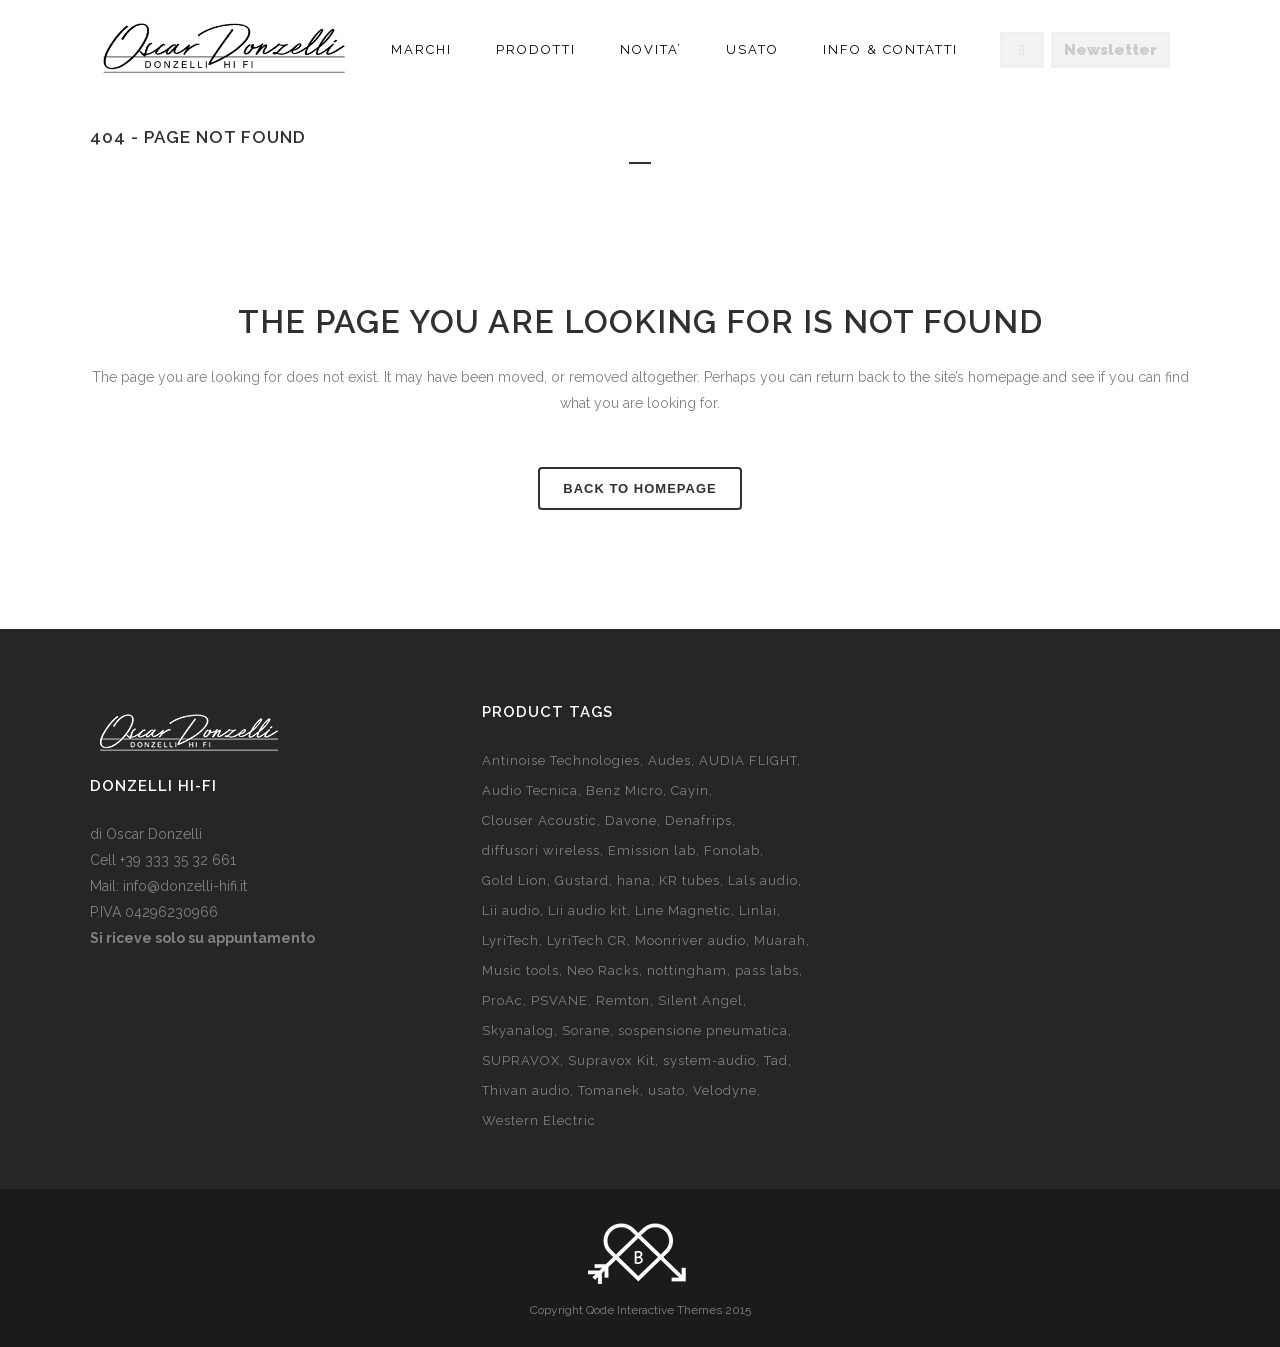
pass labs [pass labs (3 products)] (767, 970)
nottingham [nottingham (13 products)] (687, 970)
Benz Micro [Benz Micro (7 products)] (624, 790)
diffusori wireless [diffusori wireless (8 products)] (541, 850)
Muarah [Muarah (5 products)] (780, 940)
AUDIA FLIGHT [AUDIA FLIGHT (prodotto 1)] (748, 760)
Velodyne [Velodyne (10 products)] (725, 1090)
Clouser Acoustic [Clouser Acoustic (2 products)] (539, 820)
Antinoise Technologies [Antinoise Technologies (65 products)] (561, 760)
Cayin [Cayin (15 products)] (690, 790)
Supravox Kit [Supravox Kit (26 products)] (611, 1060)
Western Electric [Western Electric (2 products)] (539, 1120)
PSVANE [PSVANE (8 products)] (559, 1000)
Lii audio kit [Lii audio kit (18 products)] (587, 910)
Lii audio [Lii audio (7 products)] (511, 910)
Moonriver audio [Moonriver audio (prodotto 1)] (690, 940)
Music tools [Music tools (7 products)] (520, 970)
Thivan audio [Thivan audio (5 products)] (526, 1090)
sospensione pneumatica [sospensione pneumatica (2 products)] (703, 1030)
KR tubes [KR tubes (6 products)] (689, 880)
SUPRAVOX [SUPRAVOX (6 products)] (521, 1060)
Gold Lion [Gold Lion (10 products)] (514, 880)
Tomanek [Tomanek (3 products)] (609, 1090)
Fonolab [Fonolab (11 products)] (732, 850)
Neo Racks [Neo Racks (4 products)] (603, 970)
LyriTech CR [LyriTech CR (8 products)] (587, 940)
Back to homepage (639, 488)
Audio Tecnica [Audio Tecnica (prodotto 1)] (530, 790)
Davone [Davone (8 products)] (631, 820)
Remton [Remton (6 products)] (623, 1000)
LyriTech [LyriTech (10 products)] (510, 940)
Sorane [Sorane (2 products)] (586, 1030)
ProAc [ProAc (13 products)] (502, 1000)
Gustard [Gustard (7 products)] (582, 880)
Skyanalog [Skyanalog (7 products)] (518, 1030)
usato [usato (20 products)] (666, 1090)
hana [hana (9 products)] (634, 880)
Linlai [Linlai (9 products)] (758, 910)
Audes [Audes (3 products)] (669, 760)
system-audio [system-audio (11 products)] (709, 1060)
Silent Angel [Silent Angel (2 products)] (700, 1000)
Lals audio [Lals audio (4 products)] (763, 880)
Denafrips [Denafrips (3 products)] (698, 820)
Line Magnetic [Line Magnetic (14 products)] (683, 910)
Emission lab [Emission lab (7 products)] (652, 850)
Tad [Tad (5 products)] (776, 1060)
